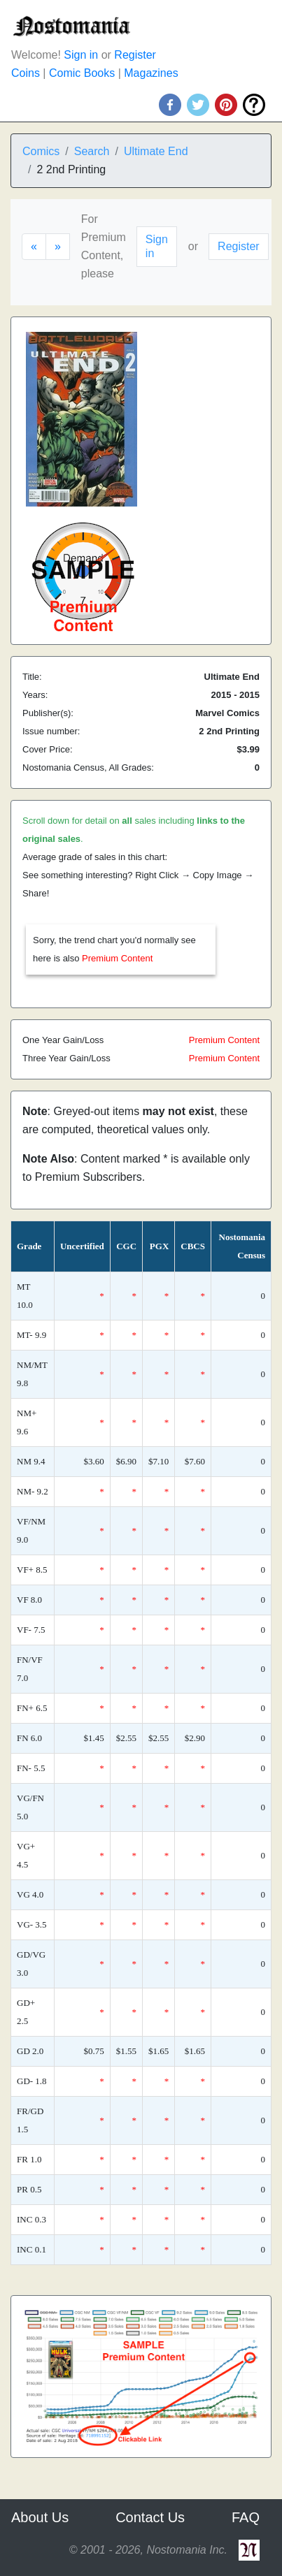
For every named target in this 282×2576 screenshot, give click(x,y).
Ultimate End (156, 151)
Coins (25, 73)
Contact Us (150, 2517)
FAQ (246, 2517)
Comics (40, 151)
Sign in (81, 55)
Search (92, 151)
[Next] (57, 246)
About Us (40, 2517)
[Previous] (34, 246)
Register (135, 55)
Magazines (151, 73)
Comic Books (82, 73)
